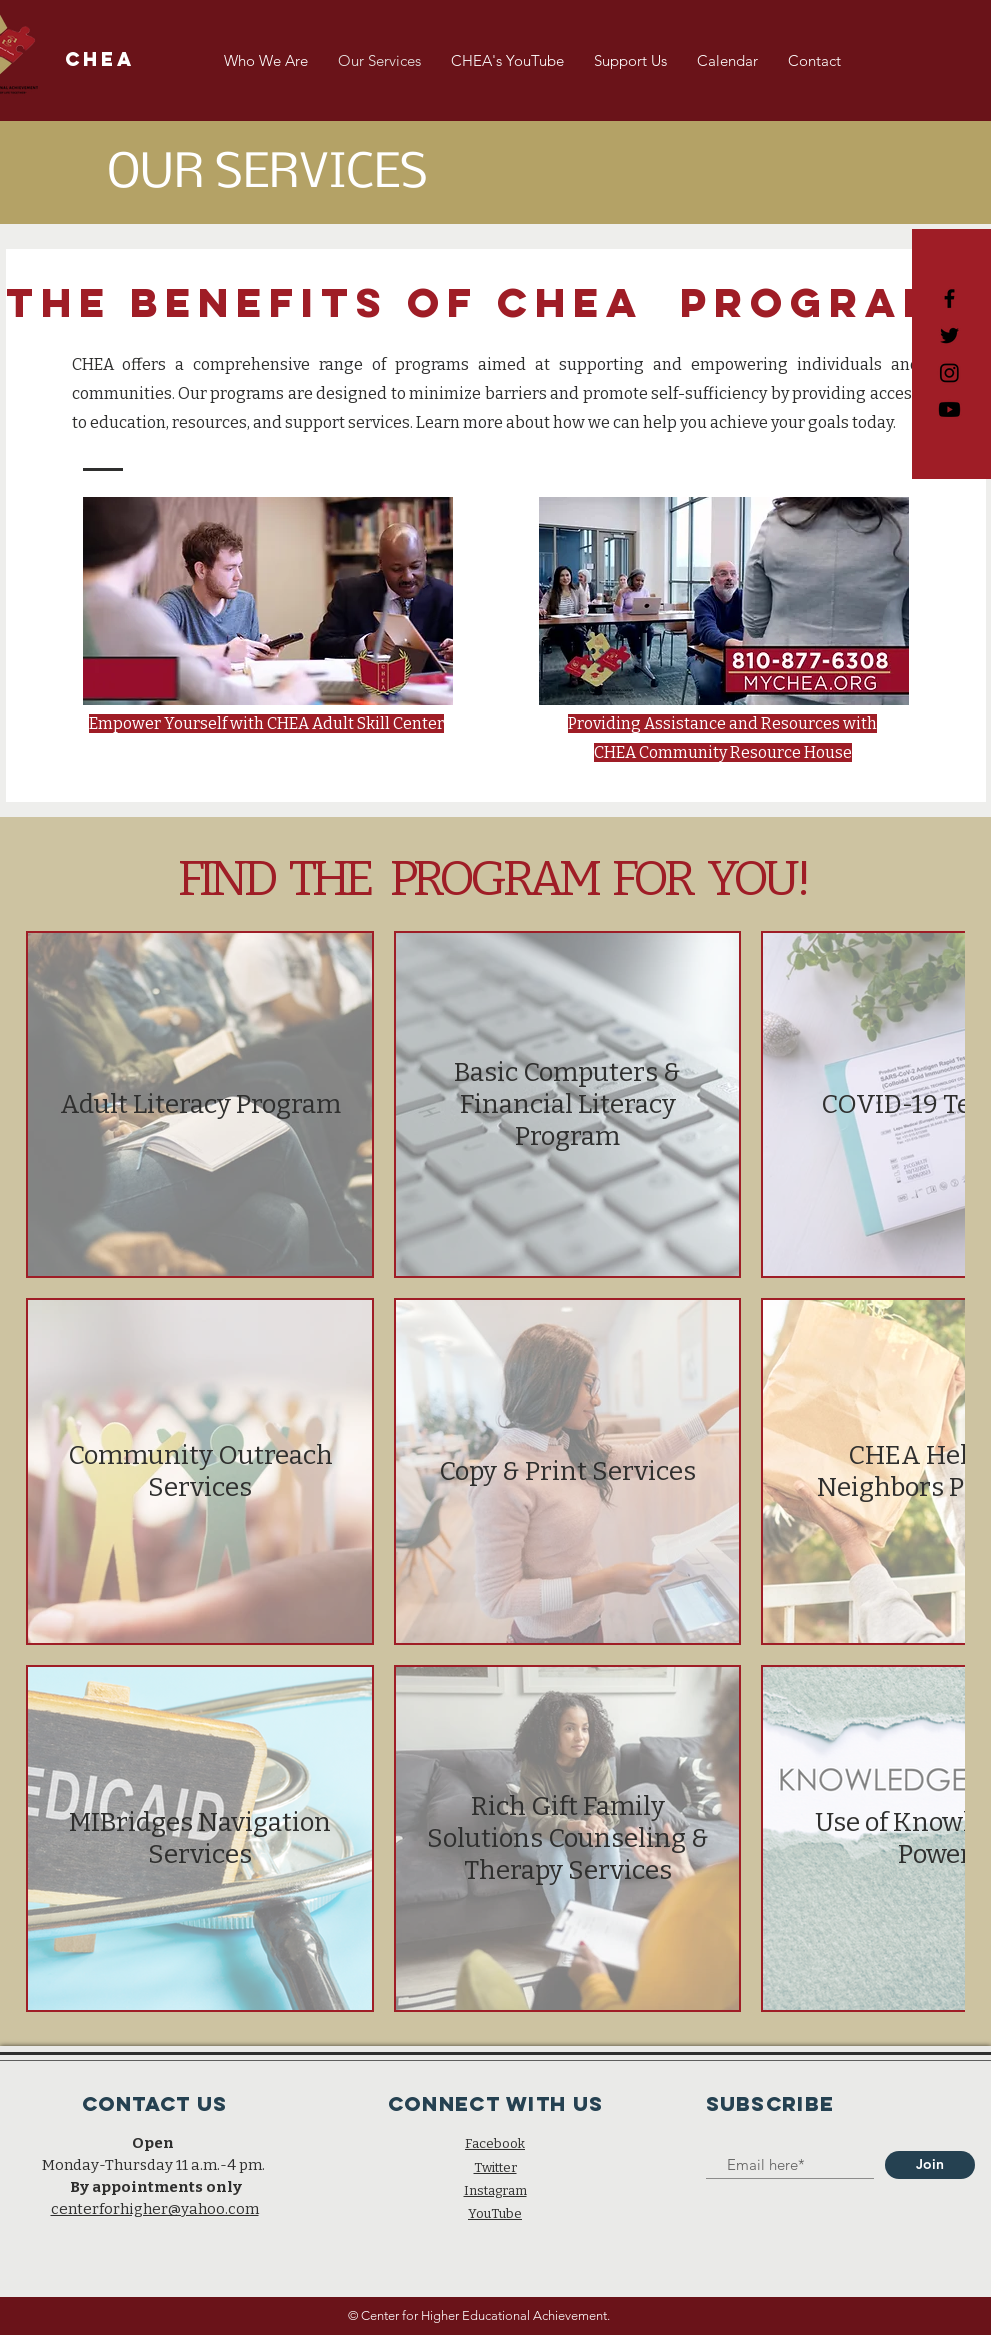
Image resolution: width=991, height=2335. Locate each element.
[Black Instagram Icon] (949, 372)
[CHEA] (100, 60)
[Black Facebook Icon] (949, 298)
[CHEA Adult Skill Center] (949, 409)
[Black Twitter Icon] (949, 335)
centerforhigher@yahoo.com (155, 2209)
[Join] (930, 2165)
